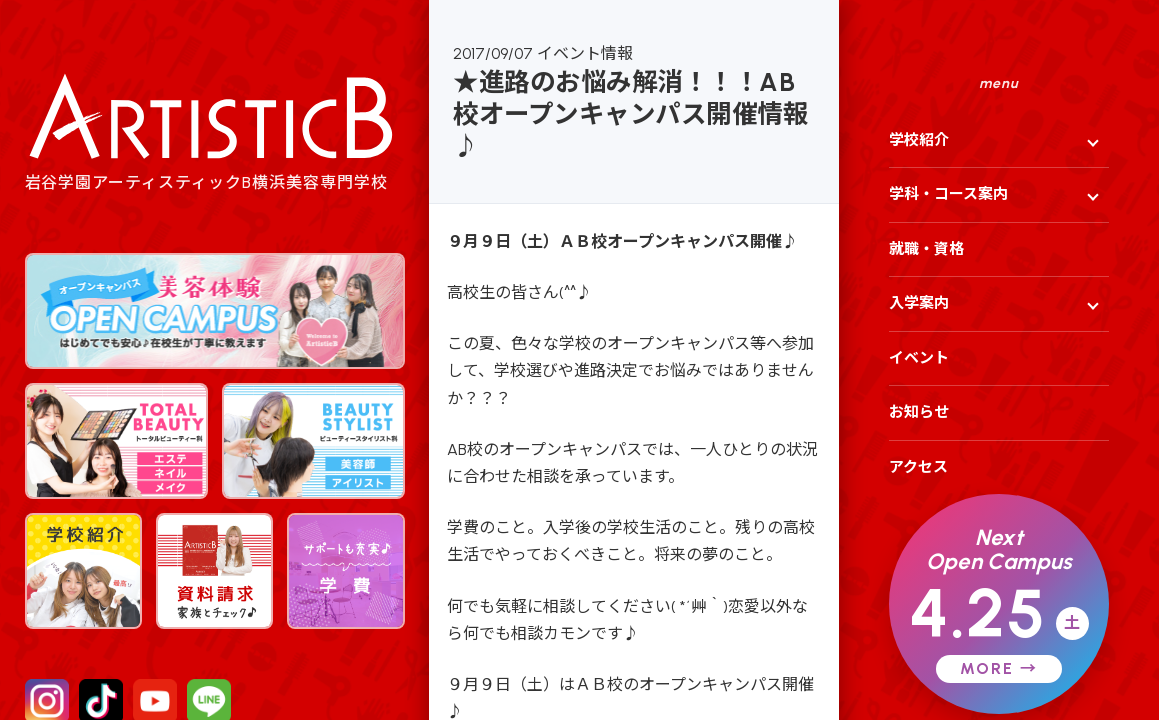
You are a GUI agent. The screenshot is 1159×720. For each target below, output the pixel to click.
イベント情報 (585, 53)
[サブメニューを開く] (1087, 141)
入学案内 (919, 303)
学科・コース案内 (948, 194)
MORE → (999, 668)
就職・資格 (926, 249)
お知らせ (919, 412)
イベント (919, 358)
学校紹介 (919, 140)
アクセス (918, 467)
